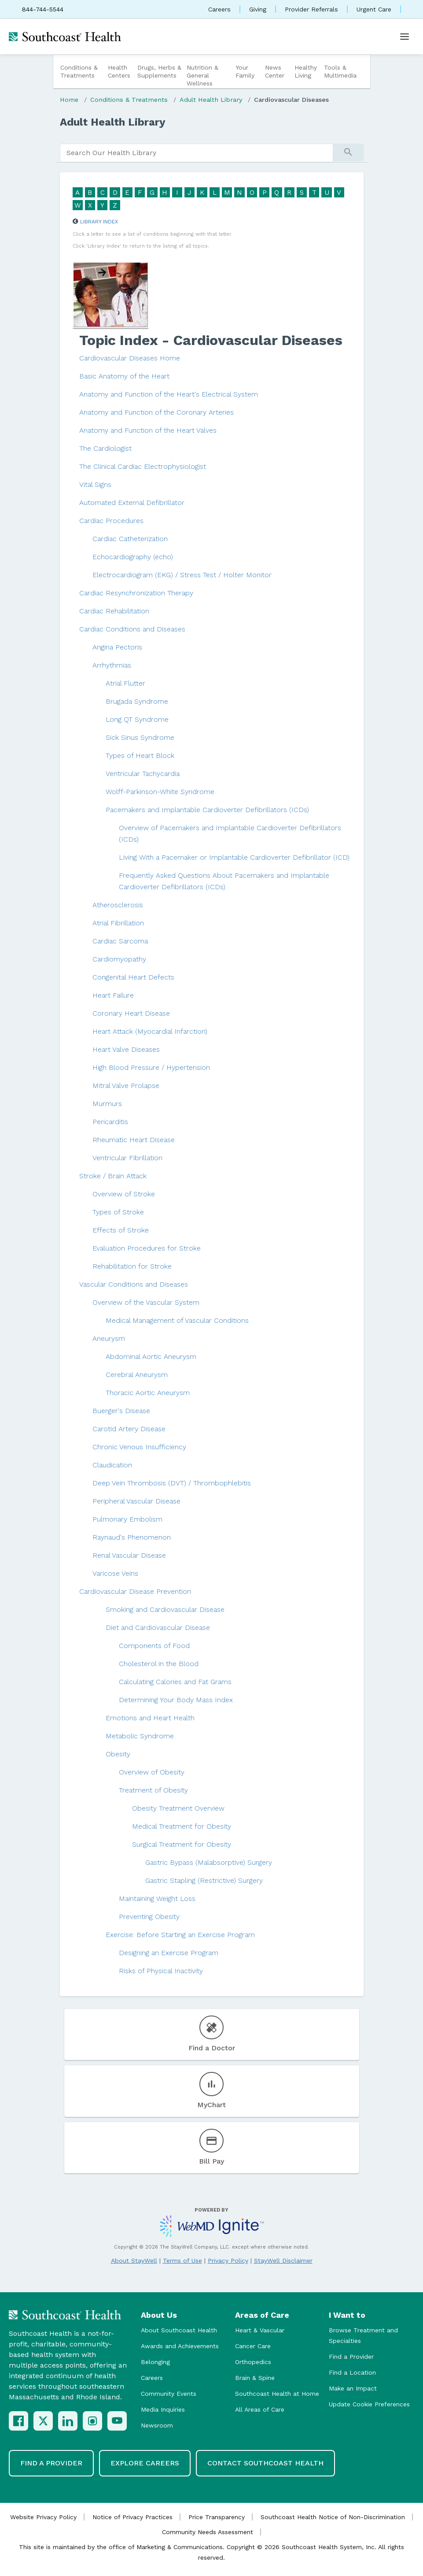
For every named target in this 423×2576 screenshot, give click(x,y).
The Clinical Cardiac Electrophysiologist (142, 466)
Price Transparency (216, 2516)
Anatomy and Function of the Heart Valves (148, 430)
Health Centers (119, 71)
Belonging (155, 2361)
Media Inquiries (163, 2409)
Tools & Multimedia (340, 71)
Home (69, 99)
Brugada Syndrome (137, 701)
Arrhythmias (111, 665)
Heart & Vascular (259, 2330)
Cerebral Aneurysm (137, 1374)
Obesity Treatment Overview (178, 1808)
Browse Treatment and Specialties (363, 2335)
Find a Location (352, 2372)
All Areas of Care (259, 2409)
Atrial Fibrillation (118, 923)
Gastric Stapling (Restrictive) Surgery (204, 1880)
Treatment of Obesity (153, 1790)
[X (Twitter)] (43, 2421)
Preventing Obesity (149, 1916)
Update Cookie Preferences (369, 2404)
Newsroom (157, 2425)
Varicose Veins (115, 1573)
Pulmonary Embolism (127, 1519)
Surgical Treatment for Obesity (181, 1844)
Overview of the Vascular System (145, 1302)
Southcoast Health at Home (277, 2393)
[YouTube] (117, 2421)
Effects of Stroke (120, 1230)
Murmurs (107, 1103)
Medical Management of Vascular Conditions (177, 1320)
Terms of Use (182, 2260)
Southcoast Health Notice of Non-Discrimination (333, 2516)
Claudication (112, 1465)
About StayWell (134, 2260)
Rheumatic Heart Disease (133, 1140)
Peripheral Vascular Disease (136, 1501)
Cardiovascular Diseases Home (129, 358)
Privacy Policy (228, 2260)
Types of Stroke (118, 1212)
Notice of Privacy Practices (132, 2516)
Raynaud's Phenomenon (131, 1537)
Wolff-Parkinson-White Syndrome (160, 791)
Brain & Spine (255, 2377)
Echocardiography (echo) (132, 557)
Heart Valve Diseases (126, 1049)
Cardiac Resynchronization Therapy (136, 593)
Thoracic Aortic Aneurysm (148, 1392)
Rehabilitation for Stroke (132, 1266)
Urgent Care (374, 9)
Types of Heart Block (140, 755)
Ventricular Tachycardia (143, 773)
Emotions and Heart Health (150, 1718)
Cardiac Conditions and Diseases (132, 629)
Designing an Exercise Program (168, 1953)
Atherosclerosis (117, 905)
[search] (196, 153)
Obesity (118, 1754)
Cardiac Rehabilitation (114, 611)
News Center (274, 71)
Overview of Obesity (151, 1772)
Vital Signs (95, 484)
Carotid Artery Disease (129, 1429)
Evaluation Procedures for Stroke (146, 1248)
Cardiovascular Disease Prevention (135, 1591)
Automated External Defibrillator (131, 502)
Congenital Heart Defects (133, 977)
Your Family (244, 71)
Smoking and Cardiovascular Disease (165, 1609)
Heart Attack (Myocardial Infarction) (149, 1031)
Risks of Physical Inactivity (161, 1971)
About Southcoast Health (179, 2330)
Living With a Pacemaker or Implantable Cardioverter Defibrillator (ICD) (234, 857)
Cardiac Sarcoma (120, 941)
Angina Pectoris (117, 647)
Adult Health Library (211, 99)
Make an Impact (353, 2388)
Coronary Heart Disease (131, 1013)
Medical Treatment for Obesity (181, 1826)
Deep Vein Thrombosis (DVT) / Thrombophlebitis (171, 1483)
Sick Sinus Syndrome (140, 737)
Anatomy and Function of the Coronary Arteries (156, 412)
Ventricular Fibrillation (127, 1158)
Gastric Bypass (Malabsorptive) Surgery (208, 1862)
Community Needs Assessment (207, 2531)
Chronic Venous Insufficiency (139, 1447)
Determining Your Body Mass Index (176, 1700)
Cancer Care (253, 2346)
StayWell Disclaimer (283, 2260)
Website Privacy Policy (43, 2516)
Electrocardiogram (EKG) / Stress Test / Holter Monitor (182, 575)
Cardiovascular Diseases (291, 99)
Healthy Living (305, 71)
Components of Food (154, 1645)
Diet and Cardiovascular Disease (158, 1627)
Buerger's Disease (121, 1411)
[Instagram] (92, 2421)
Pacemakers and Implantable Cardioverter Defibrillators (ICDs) (207, 809)
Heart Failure (113, 995)
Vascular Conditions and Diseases (133, 1284)
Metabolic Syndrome (140, 1736)
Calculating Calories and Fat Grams (175, 1682)
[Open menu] (404, 36)
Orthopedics (253, 2361)
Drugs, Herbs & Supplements (159, 71)
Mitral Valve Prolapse (125, 1085)
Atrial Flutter (125, 683)
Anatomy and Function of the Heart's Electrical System (168, 394)
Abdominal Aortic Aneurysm (151, 1356)
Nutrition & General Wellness (202, 75)
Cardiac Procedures (111, 520)
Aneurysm (108, 1338)
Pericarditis (110, 1121)
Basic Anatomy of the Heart (124, 376)
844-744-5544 (42, 9)
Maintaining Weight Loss (157, 1898)
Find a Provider (351, 2356)
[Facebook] (18, 2421)
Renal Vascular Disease (129, 1555)
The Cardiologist (105, 448)
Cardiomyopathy (119, 959)
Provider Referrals (311, 9)
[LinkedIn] (67, 2421)
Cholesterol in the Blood (159, 1663)
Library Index (99, 222)
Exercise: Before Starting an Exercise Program (180, 1934)
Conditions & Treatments (79, 71)
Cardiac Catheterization (130, 539)
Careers (219, 9)
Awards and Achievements (180, 2346)
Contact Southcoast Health (265, 2463)
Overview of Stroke (123, 1194)
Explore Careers (144, 2463)
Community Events (168, 2393)
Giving (257, 9)
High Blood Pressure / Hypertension (151, 1067)
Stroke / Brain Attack (113, 1176)
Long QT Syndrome (137, 719)
